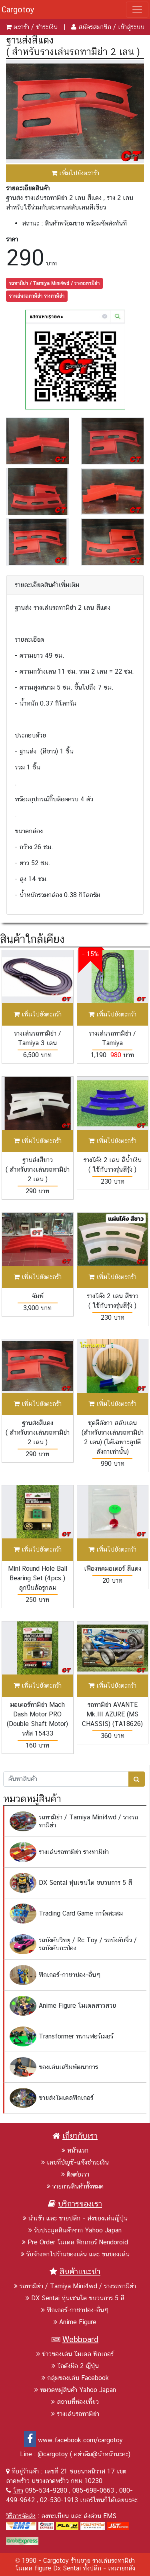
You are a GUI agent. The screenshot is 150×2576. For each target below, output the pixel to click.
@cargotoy (53, 2454)
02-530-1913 (59, 2500)
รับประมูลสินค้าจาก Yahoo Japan (75, 2230)
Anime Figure (75, 2322)
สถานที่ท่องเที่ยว (75, 2402)
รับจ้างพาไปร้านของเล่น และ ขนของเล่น (75, 2254)
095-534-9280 (46, 2490)
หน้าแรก (75, 2150)
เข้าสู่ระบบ (131, 27)
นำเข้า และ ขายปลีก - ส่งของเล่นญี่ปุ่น (75, 2218)
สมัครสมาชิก (94, 27)
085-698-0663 (93, 2490)
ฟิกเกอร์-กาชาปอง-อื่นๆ (75, 2310)
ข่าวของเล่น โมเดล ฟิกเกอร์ (75, 2354)
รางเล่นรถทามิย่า (75, 2414)
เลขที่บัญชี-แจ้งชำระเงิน (75, 2162)
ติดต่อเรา (75, 2174)
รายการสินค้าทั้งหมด (75, 2186)
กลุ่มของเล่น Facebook (75, 2378)
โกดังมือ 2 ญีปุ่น (75, 2366)
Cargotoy (18, 9)
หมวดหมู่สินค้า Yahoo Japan (75, 2390)
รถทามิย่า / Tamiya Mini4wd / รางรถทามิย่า (54, 283)
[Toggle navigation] (137, 10)
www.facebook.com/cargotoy (73, 2440)
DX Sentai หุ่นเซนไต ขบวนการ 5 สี (75, 2298)
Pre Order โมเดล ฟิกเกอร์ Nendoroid (75, 2242)
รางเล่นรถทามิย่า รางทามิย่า (36, 296)
